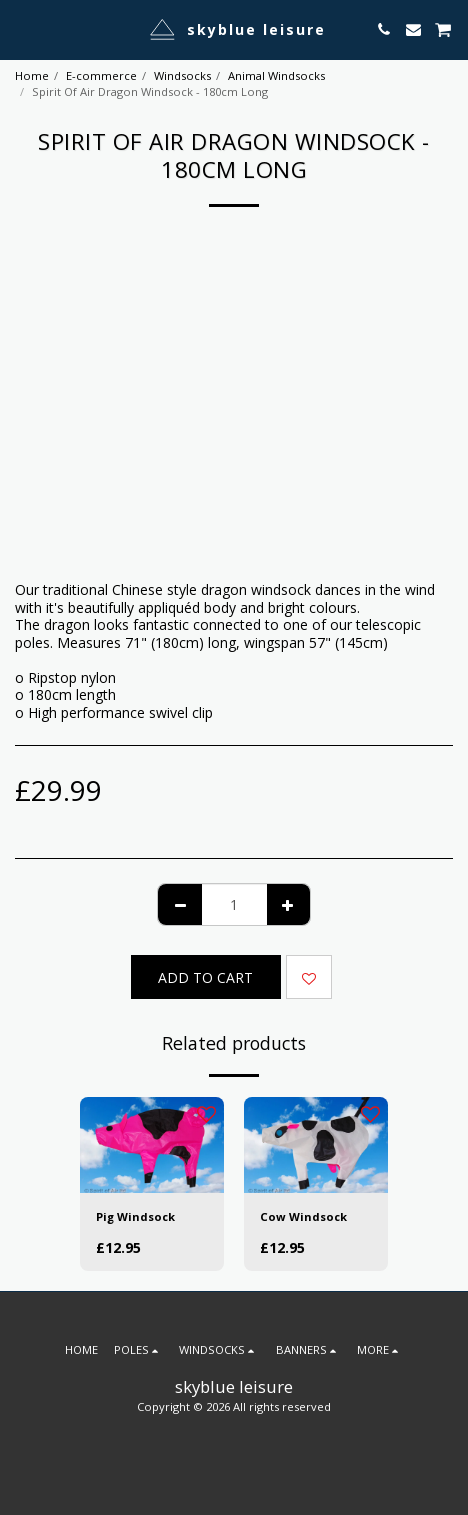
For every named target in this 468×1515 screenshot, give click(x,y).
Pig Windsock (135, 1216)
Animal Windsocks (276, 75)
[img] (152, 1145)
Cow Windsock (303, 1216)
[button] (22, 28)
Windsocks (182, 75)
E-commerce (101, 75)
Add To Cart (205, 977)
